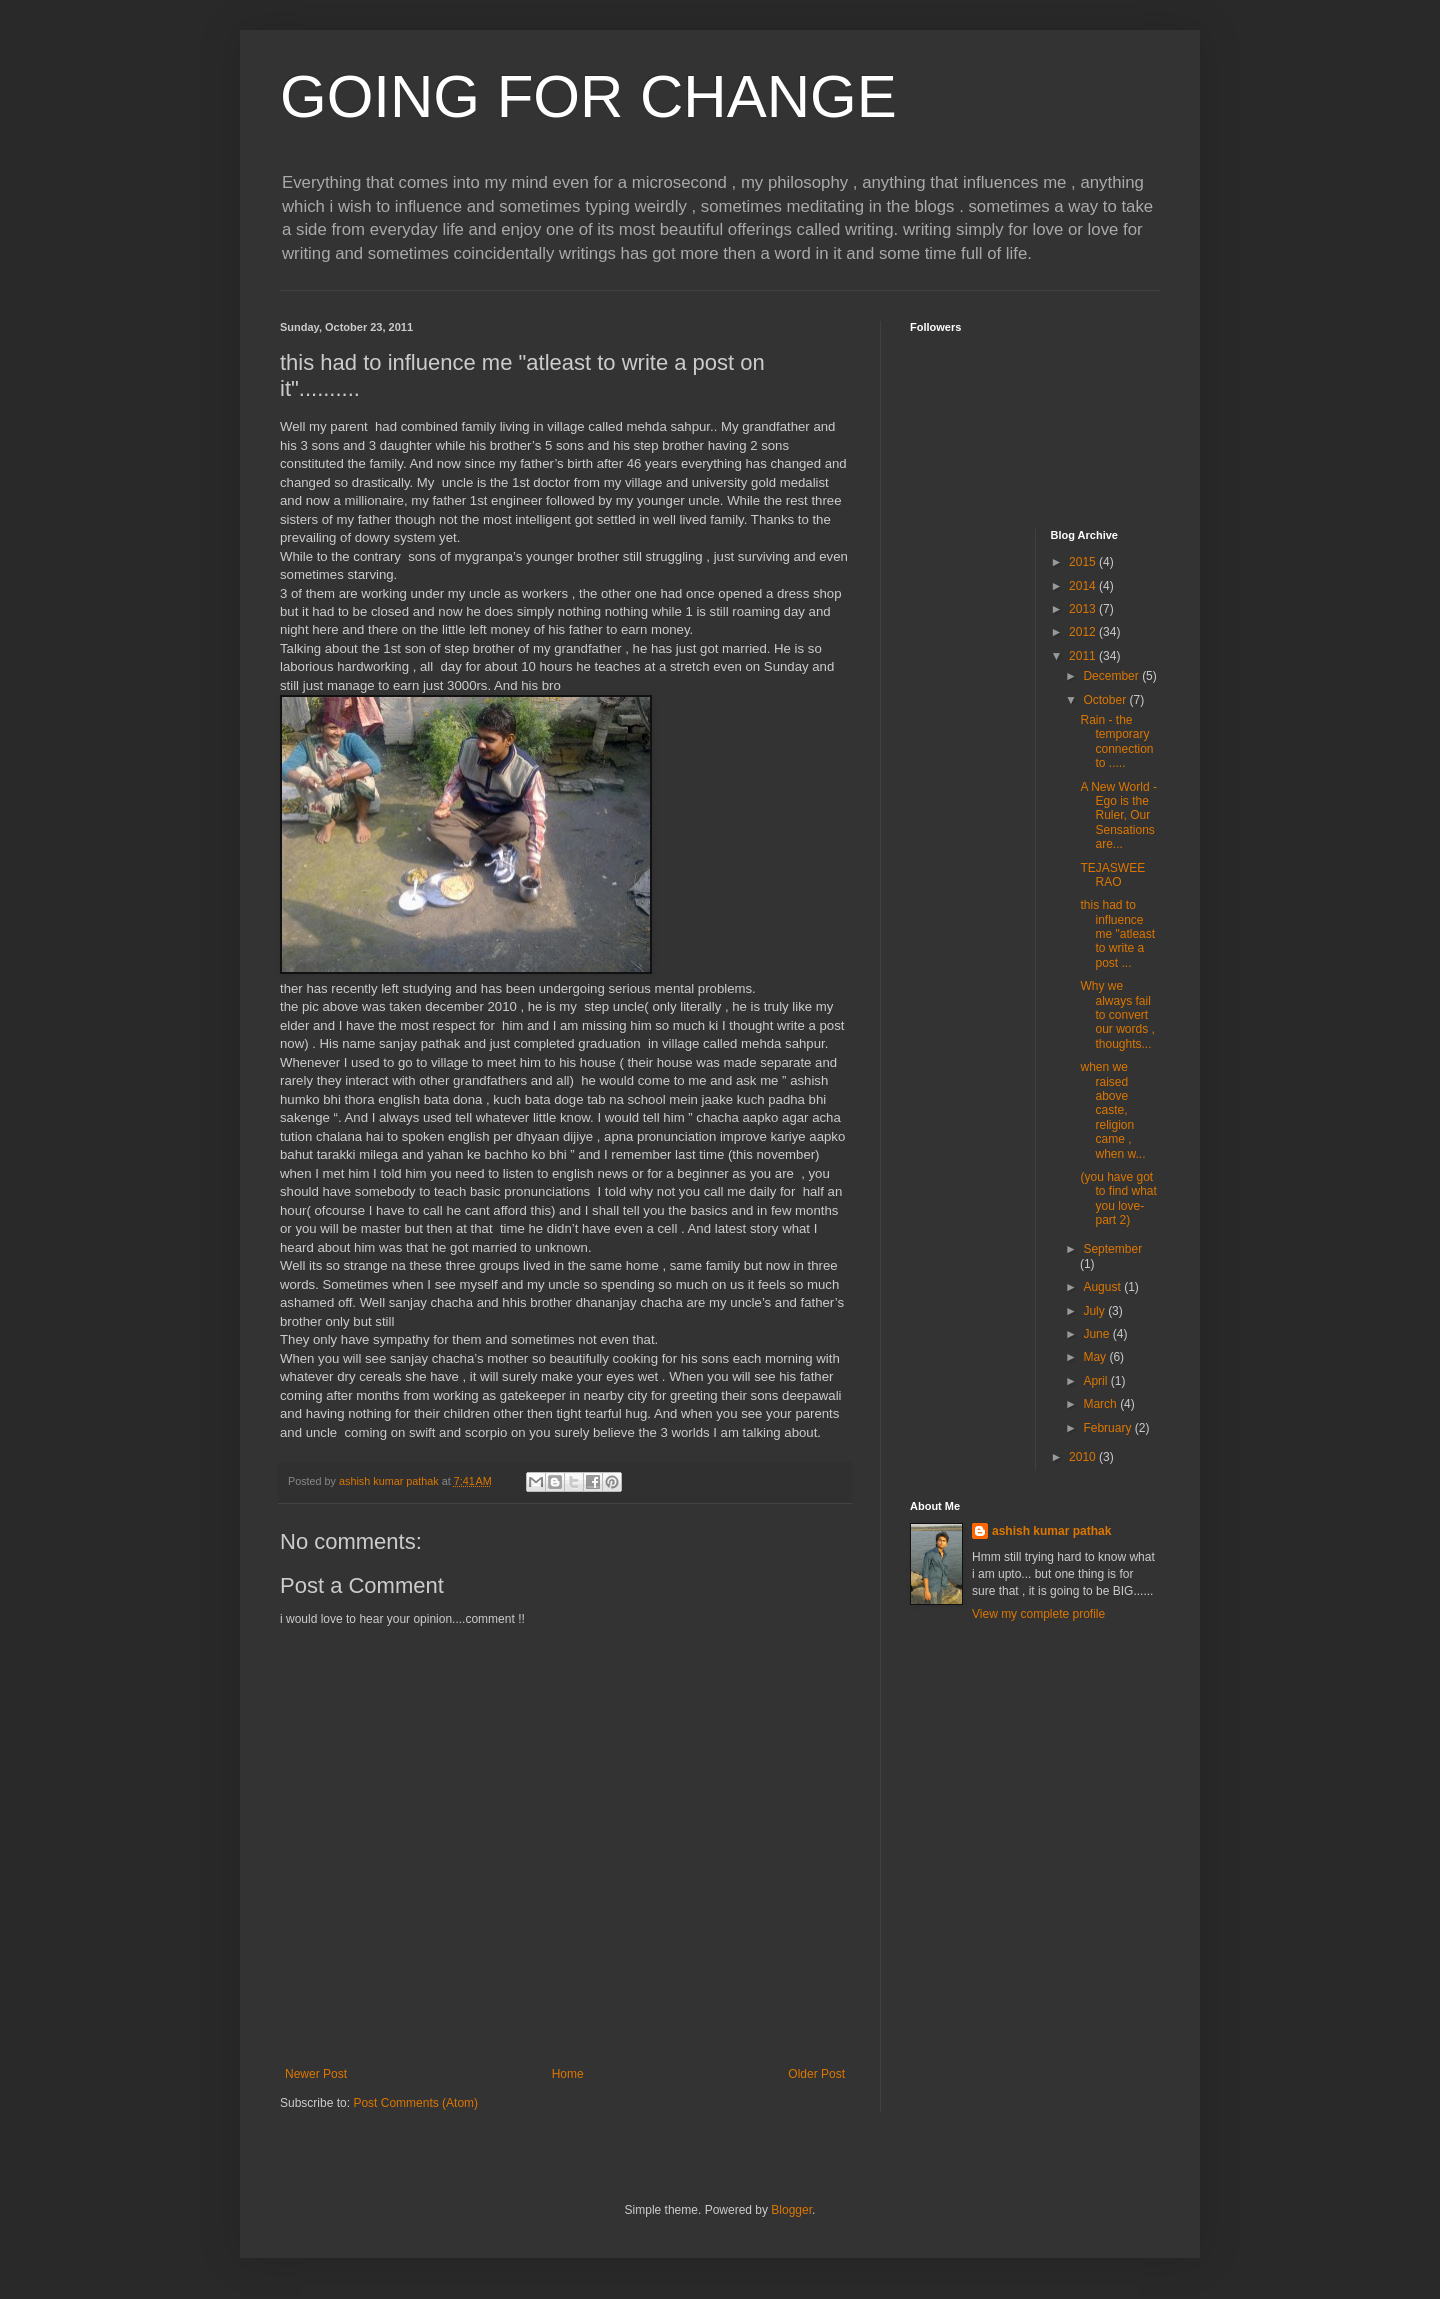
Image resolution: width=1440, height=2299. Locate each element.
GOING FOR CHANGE (588, 96)
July (1095, 1311)
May (1096, 1357)
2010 (1084, 1457)
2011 (1084, 656)
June (1097, 1334)
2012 (1084, 632)
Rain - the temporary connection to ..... (1116, 741)
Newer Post (316, 2074)
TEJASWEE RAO (1112, 875)
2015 (1084, 562)
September (1112, 1249)
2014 (1084, 586)
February (1108, 1428)
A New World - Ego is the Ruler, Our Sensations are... (1118, 816)
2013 (1084, 609)
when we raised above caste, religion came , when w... (1112, 1110)
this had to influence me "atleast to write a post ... (1117, 934)
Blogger (791, 2210)
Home (568, 2074)
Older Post (816, 2074)
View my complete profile (1038, 1614)
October (1106, 700)
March (1101, 1404)
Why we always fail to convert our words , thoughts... (1117, 1015)
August (1103, 1287)
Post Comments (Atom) (415, 2103)
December (1112, 676)
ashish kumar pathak (1051, 1531)
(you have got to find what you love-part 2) (1118, 1198)
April (1096, 1381)
